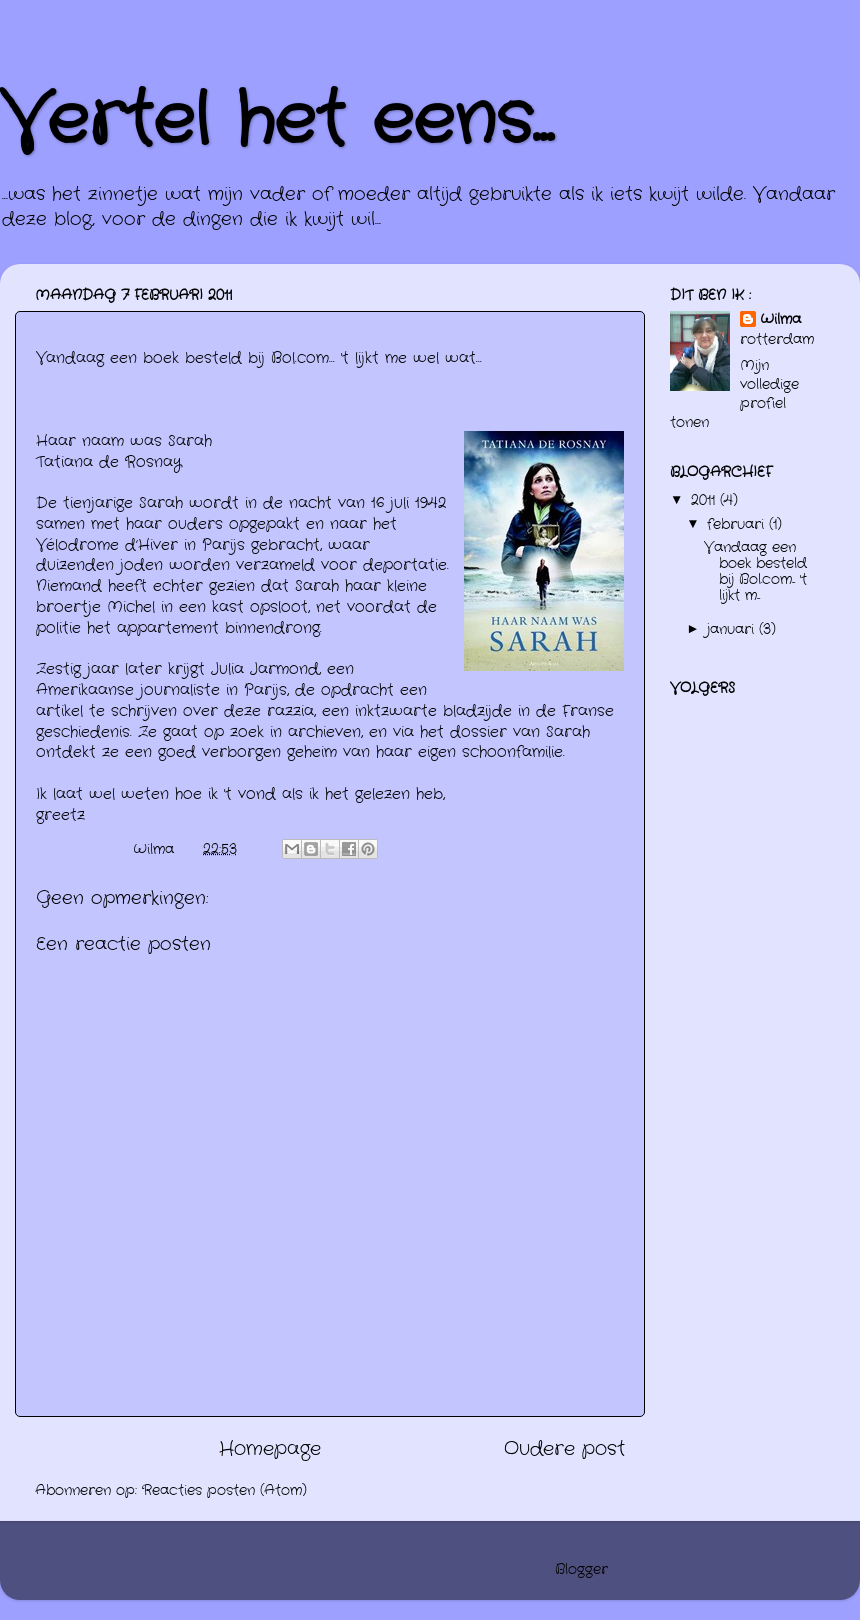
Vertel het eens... (276, 122)
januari (733, 629)
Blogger (581, 1569)
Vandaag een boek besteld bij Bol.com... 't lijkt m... (755, 572)
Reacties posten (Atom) (224, 1490)
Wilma (780, 320)
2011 (705, 500)
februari (738, 524)
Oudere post (564, 1449)
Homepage (270, 1449)
